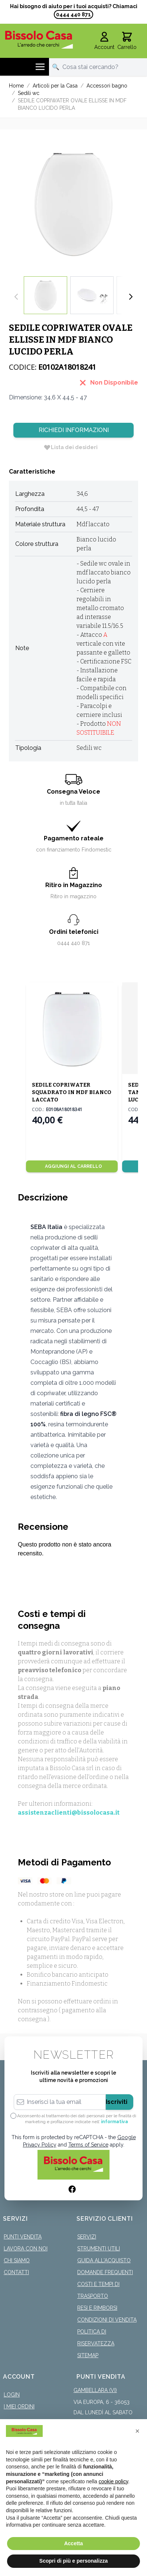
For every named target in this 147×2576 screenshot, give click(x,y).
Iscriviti (116, 2101)
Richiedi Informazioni (74, 430)
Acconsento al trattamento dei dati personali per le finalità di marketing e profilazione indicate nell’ (76, 2118)
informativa (114, 2121)
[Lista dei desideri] (70, 447)
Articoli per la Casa (55, 86)
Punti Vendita (23, 2237)
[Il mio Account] (104, 41)
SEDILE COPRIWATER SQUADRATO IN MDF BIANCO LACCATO (71, 1092)
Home (16, 86)
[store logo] (39, 39)
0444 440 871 (73, 14)
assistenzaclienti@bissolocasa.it (69, 1812)
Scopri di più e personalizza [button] (73, 2561)
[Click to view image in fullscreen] (73, 202)
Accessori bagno (106, 86)
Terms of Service (88, 2145)
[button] (137, 2431)
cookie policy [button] (113, 2481)
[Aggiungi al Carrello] (72, 1166)
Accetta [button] (73, 2543)
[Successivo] (130, 296)
